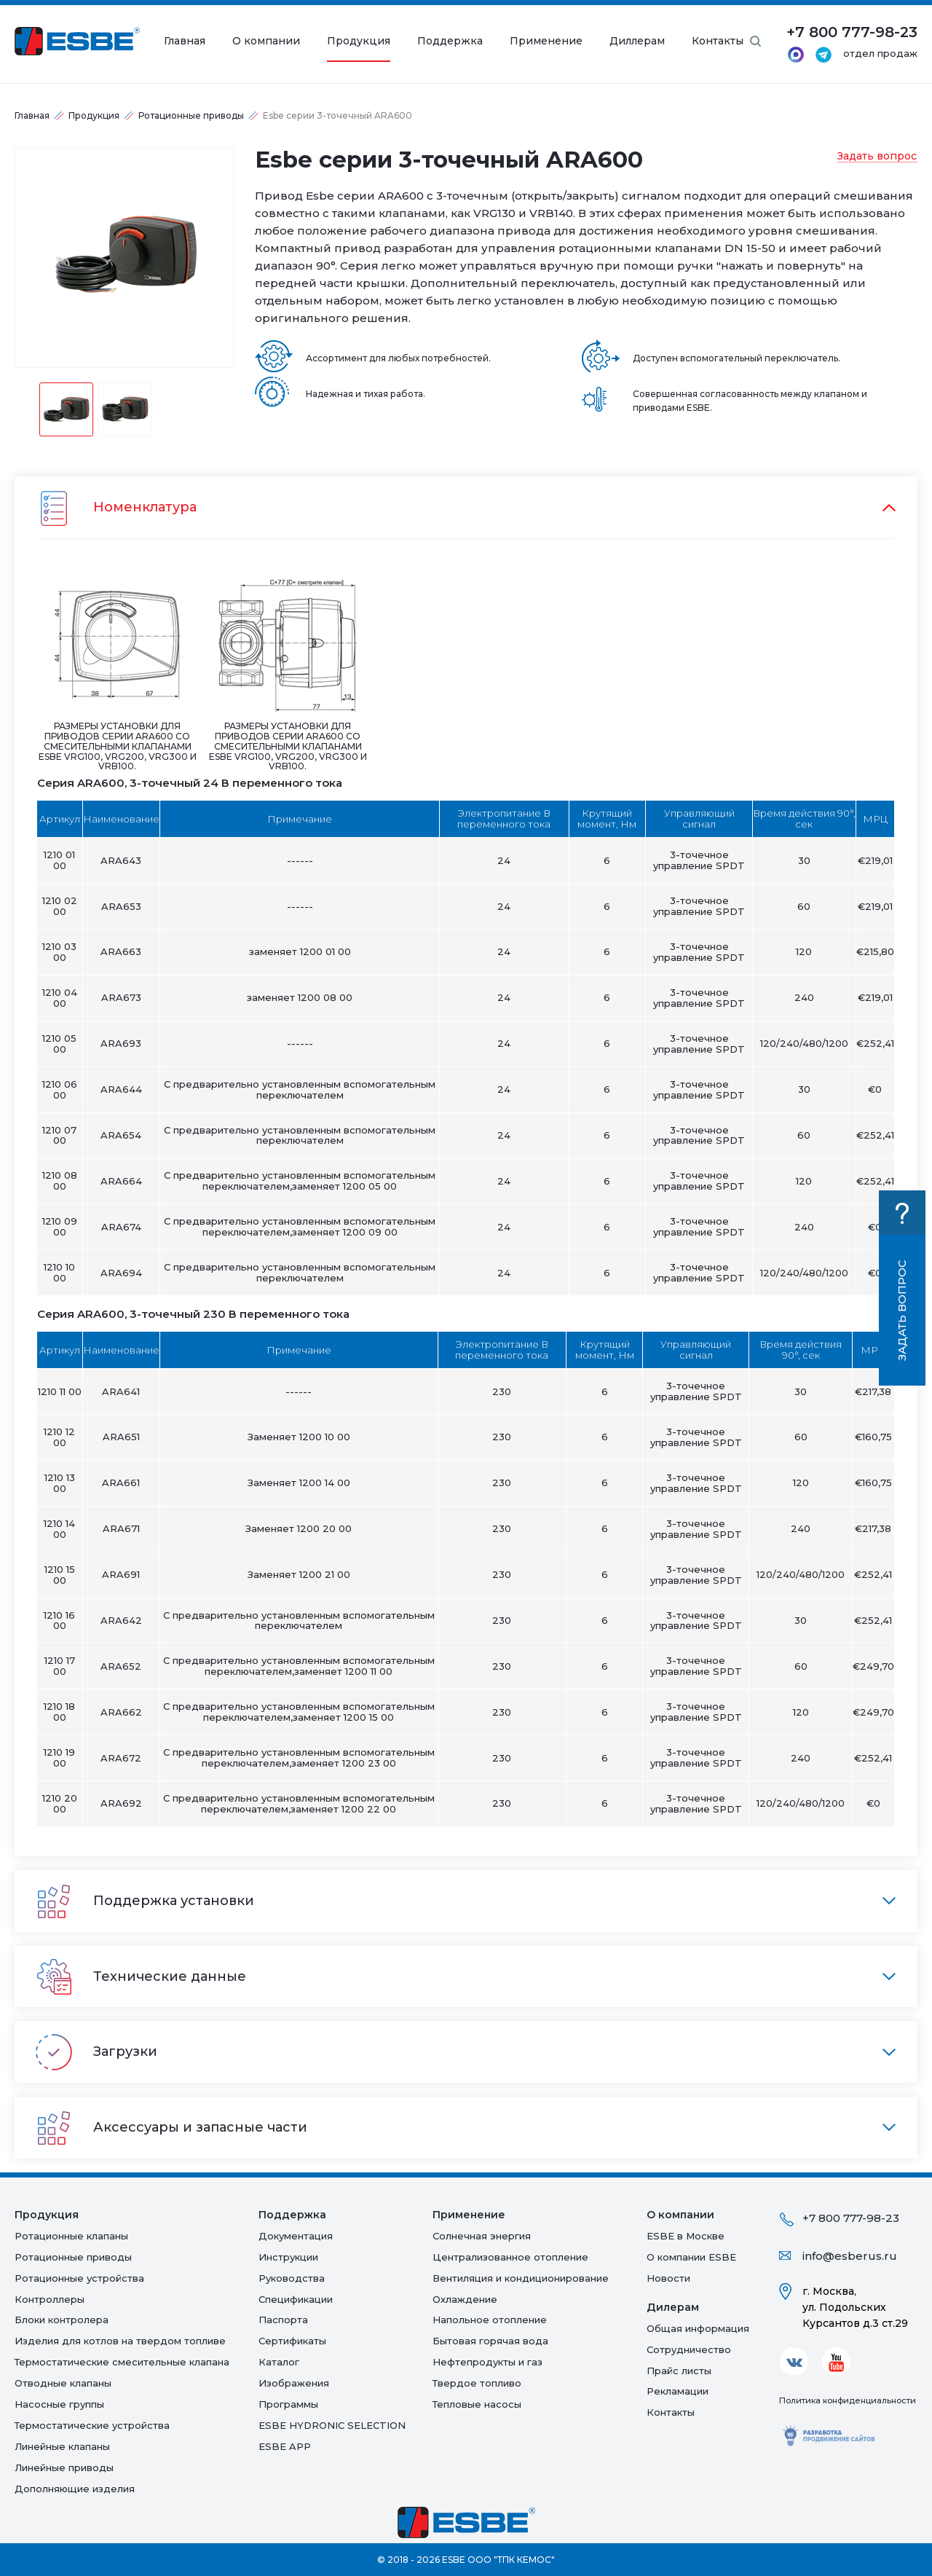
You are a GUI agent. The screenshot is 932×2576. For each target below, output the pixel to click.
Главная (184, 41)
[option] (124, 257)
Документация (295, 2236)
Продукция (358, 41)
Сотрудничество (689, 2349)
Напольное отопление (490, 2319)
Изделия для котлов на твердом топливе (120, 2341)
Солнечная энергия (482, 2236)
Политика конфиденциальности (847, 2400)
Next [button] (244, 257)
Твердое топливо (477, 2383)
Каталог (278, 2362)
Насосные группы (59, 2404)
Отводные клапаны (63, 2383)
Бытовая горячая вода (490, 2341)
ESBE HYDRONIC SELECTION (332, 2425)
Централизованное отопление (510, 2257)
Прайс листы (679, 2370)
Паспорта (283, 2319)
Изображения (293, 2383)
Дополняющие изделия (75, 2488)
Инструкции (288, 2257)
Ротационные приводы (191, 115)
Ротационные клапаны (71, 2236)
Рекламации (677, 2391)
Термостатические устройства (92, 2425)
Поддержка (450, 41)
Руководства (291, 2278)
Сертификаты (292, 2341)
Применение (546, 41)
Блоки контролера (61, 2319)
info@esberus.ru (849, 2256)
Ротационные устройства (79, 2278)
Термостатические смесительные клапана (122, 2362)
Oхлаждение (465, 2299)
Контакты (717, 41)
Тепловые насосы (477, 2404)
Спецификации (295, 2299)
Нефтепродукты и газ (487, 2362)
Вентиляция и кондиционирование (521, 2278)
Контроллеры (49, 2299)
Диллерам (637, 41)
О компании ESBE (691, 2257)
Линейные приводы (64, 2467)
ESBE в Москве (685, 2236)
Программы (288, 2404)
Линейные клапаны (62, 2446)
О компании (266, 41)
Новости (668, 2278)
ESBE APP (284, 2446)
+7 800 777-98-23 (850, 2218)
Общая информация (698, 2328)
